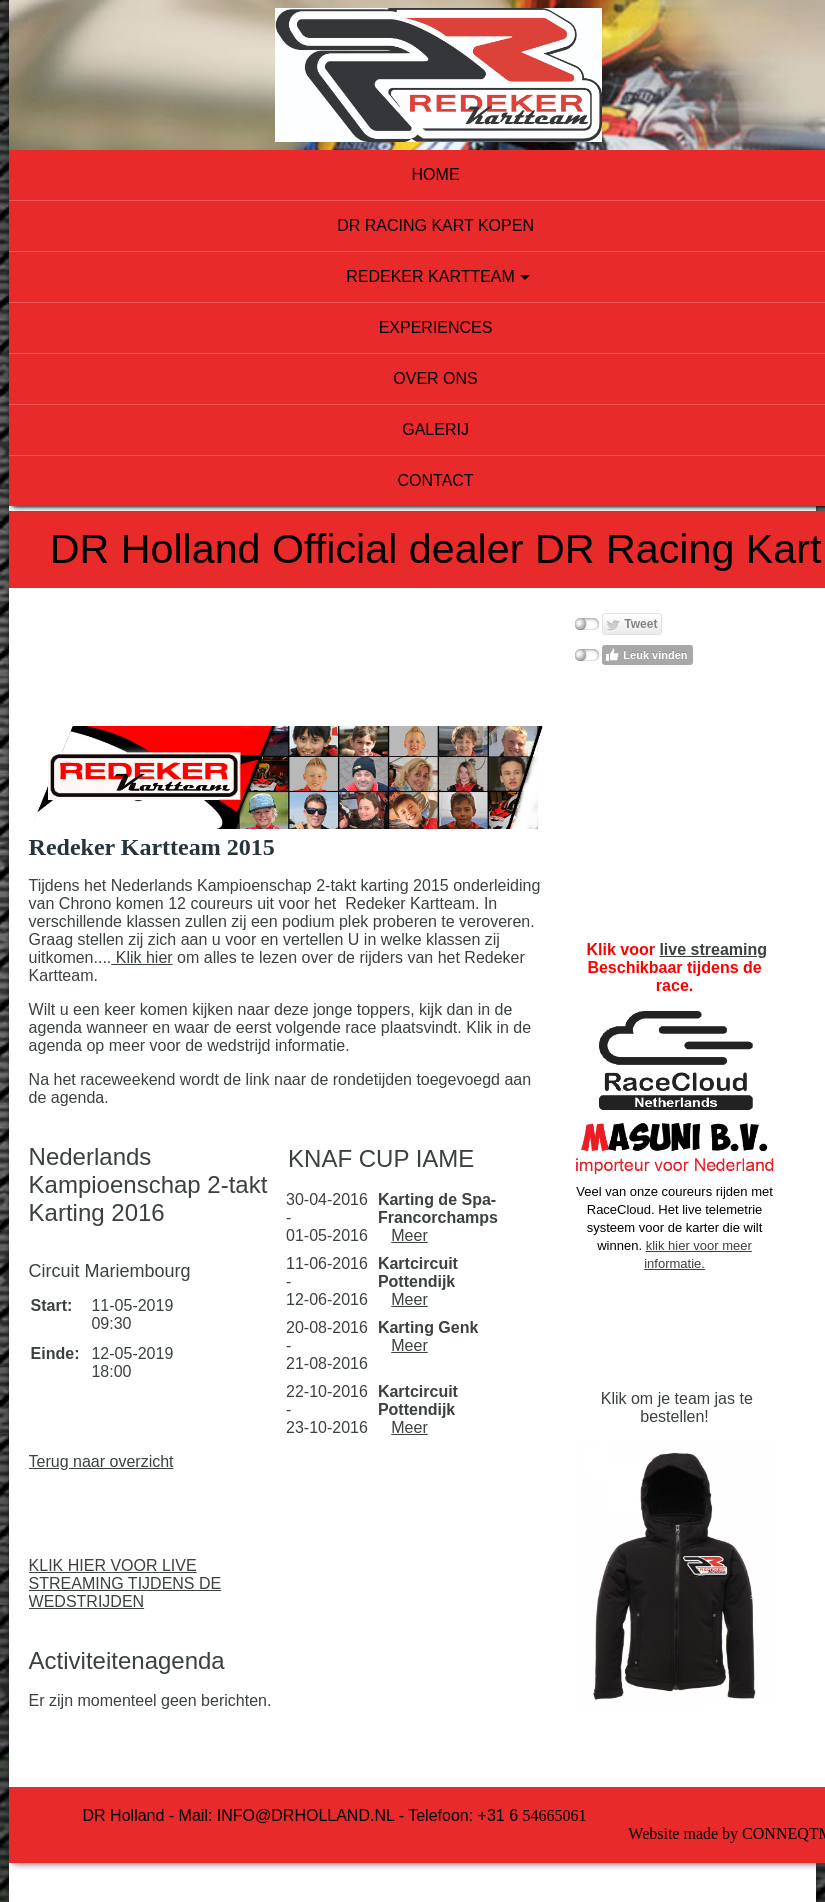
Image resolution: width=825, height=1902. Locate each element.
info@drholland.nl (271, 1804)
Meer (395, 1243)
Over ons (412, 378)
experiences (413, 327)
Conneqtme (734, 1822)
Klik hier (433, 946)
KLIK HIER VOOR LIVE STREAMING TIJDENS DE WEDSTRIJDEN (137, 1572)
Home (413, 174)
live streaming (672, 949)
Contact (412, 480)
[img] (413, 75)
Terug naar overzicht (113, 1450)
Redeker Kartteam (407, 276)
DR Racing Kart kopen (412, 225)
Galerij (412, 429)
